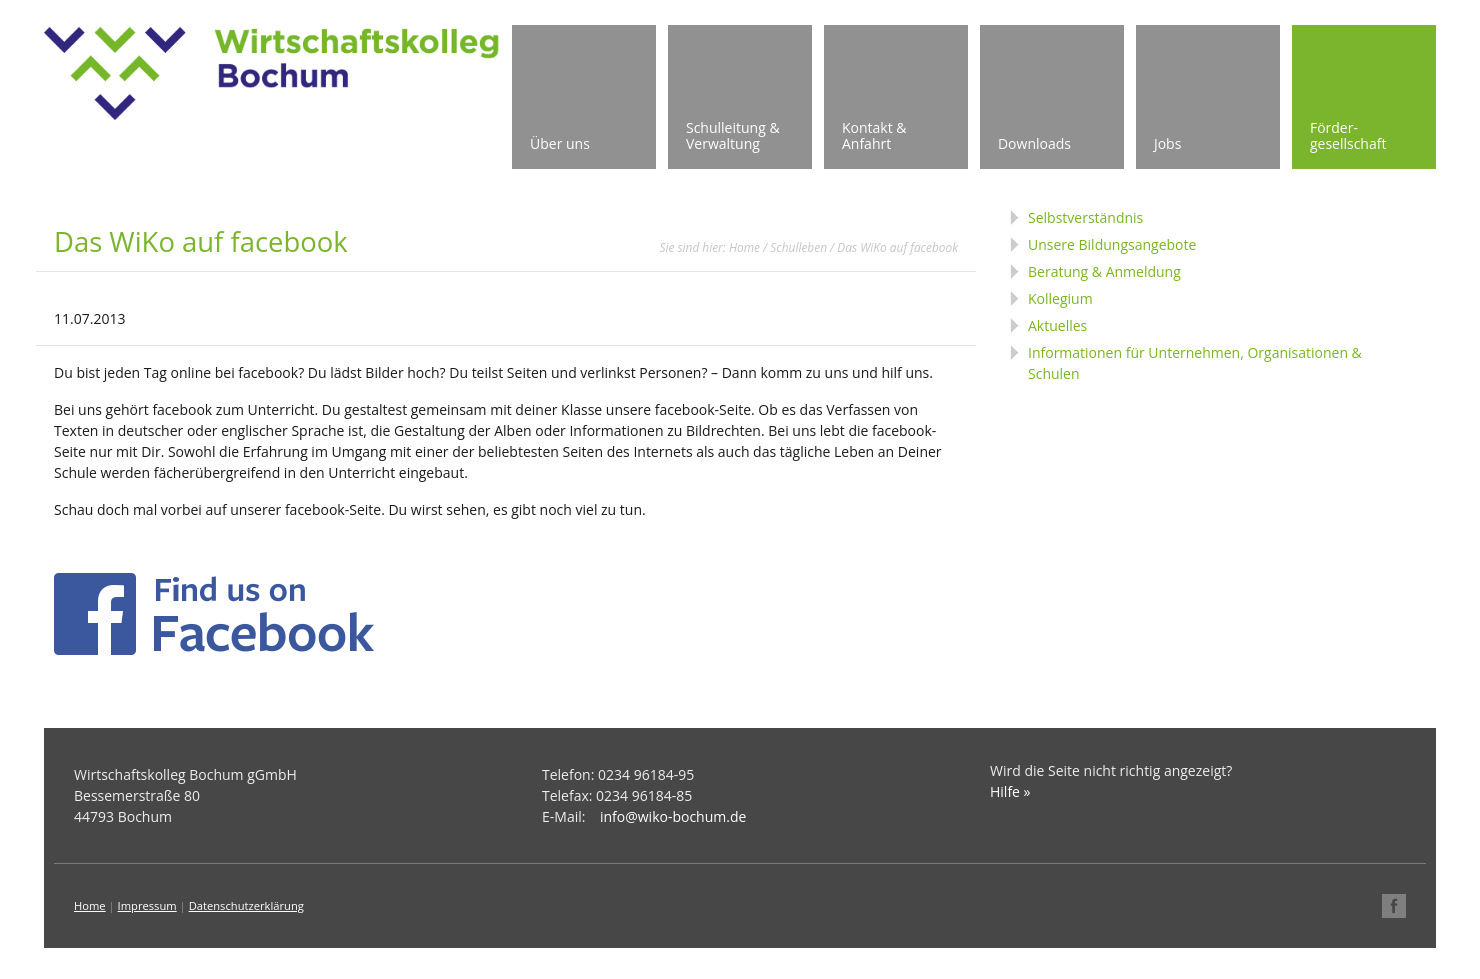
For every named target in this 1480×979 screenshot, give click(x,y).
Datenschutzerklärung (246, 905)
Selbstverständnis (1085, 217)
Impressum (147, 905)
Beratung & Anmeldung (1104, 271)
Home (744, 247)
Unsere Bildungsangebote (1112, 244)
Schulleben (798, 247)
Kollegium (1060, 298)
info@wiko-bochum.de (673, 816)
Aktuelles (1057, 325)
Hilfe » (1010, 791)
